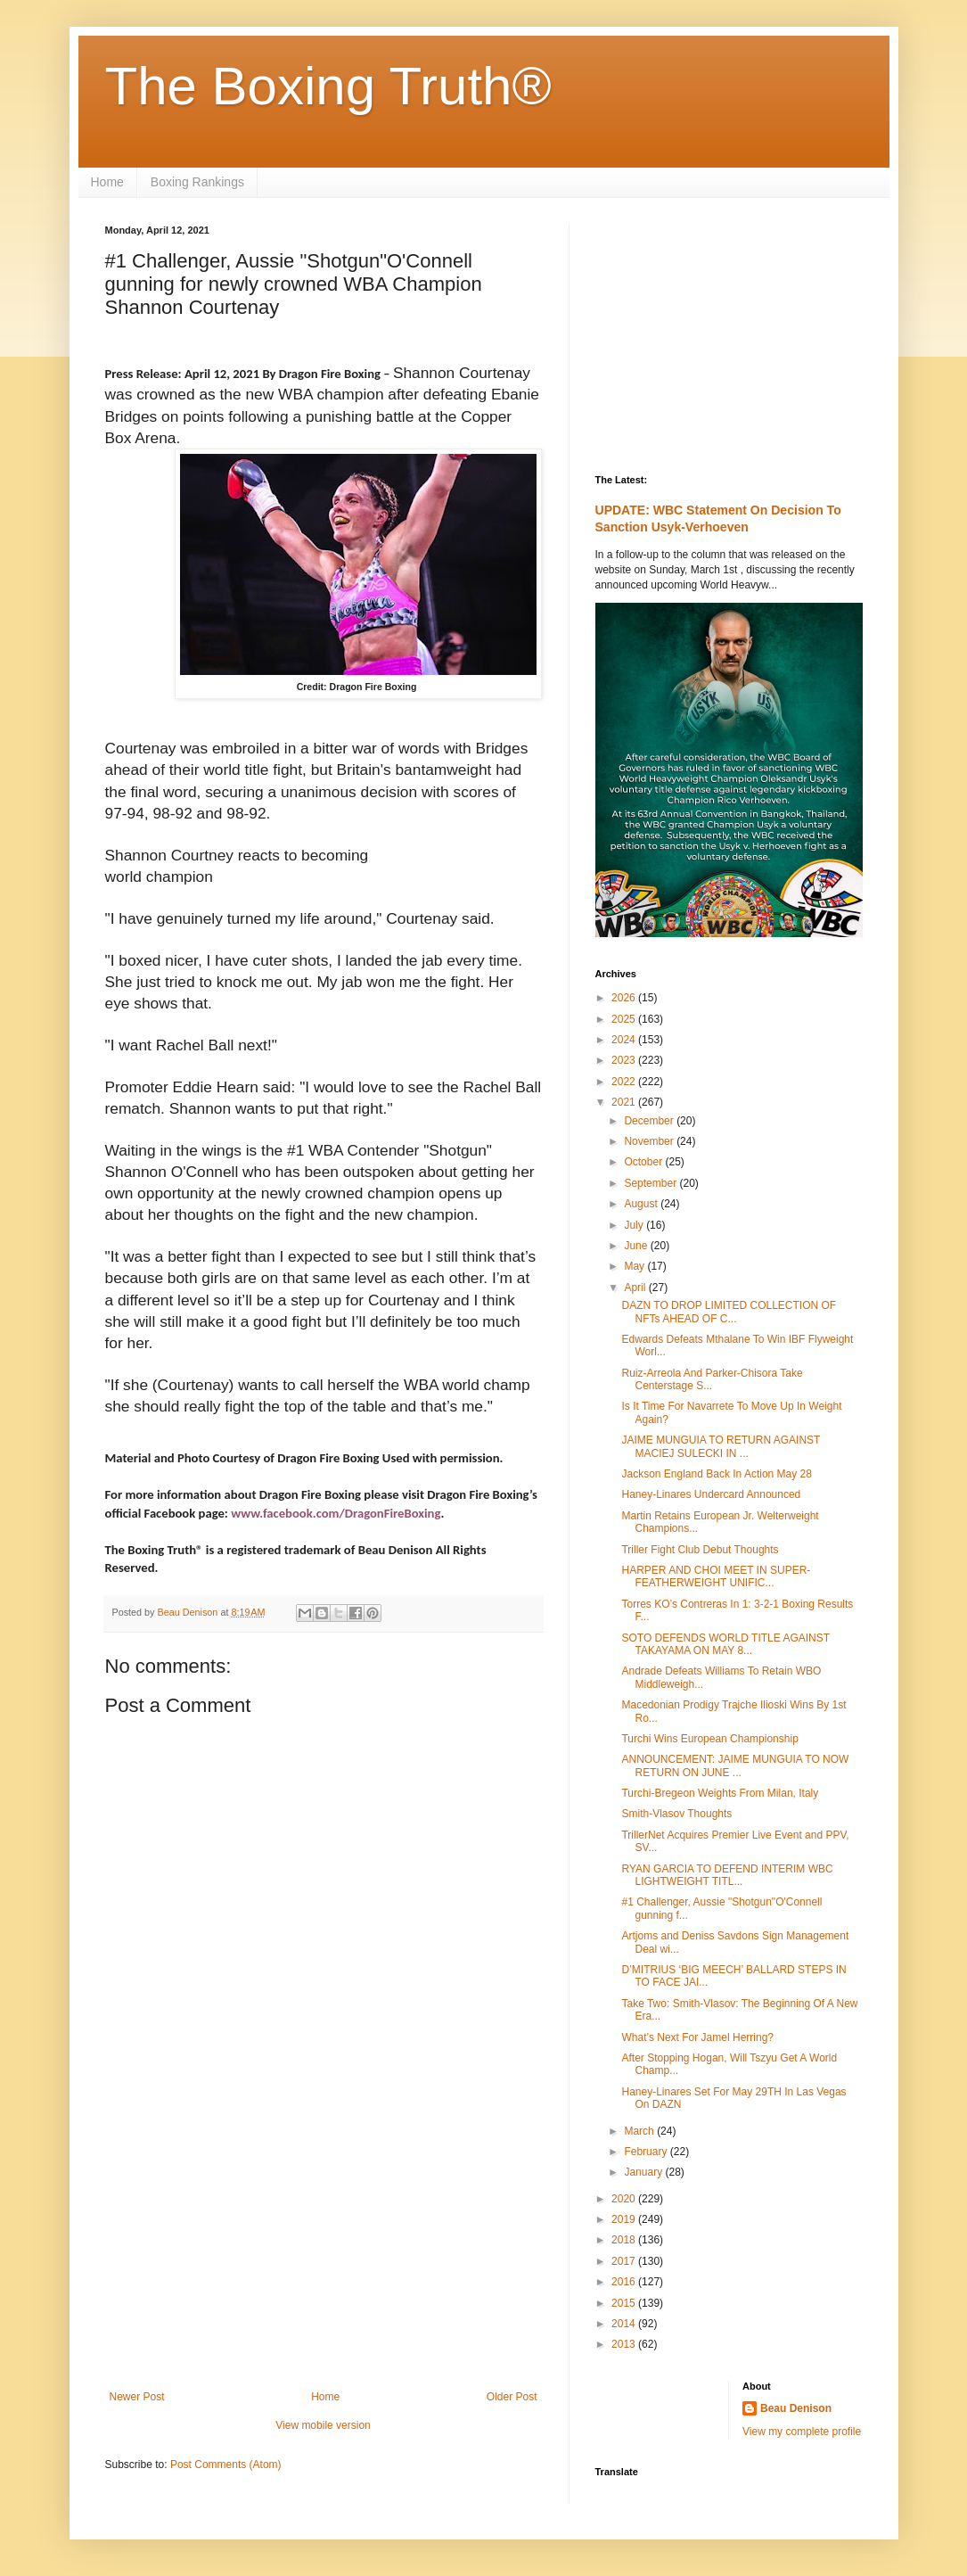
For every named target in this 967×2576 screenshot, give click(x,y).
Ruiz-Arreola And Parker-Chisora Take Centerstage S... (711, 1379)
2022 (624, 1081)
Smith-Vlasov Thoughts (676, 1813)
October (644, 1162)
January (644, 2172)
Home (107, 182)
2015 (624, 2303)
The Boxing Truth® (328, 86)
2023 (624, 1060)
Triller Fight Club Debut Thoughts (699, 1549)
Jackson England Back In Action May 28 (716, 1474)
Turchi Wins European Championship (709, 1738)
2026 (624, 998)
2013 (624, 2344)
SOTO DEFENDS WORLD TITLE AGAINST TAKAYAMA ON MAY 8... (725, 1644)
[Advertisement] (323, 2243)
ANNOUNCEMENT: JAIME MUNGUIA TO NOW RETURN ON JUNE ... (734, 1765)
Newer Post (137, 2397)
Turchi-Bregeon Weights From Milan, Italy (719, 1793)
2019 (624, 2219)
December (650, 1121)
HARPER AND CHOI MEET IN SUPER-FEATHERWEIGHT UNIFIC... (715, 1576)
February (646, 2151)
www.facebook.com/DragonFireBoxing (335, 1513)
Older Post (512, 2397)
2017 (624, 2261)
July (635, 1225)
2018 (624, 2240)
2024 (624, 1039)
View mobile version (323, 2425)
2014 (624, 2323)
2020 (624, 2199)
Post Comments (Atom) (226, 2464)
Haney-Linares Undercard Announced (710, 1494)
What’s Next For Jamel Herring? (697, 2037)
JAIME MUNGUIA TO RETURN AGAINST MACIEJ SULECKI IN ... (720, 1446)
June (637, 1245)
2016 (624, 2282)
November (650, 1141)
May (635, 1266)
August (642, 1203)
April (636, 1287)
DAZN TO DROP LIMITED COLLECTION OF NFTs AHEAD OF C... (728, 1311)
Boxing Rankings (197, 182)
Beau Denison (796, 2408)
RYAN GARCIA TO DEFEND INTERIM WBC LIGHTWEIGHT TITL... (726, 1875)
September (651, 1183)
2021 (624, 1102)
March (640, 2131)
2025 (624, 1019)
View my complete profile (801, 2431)
